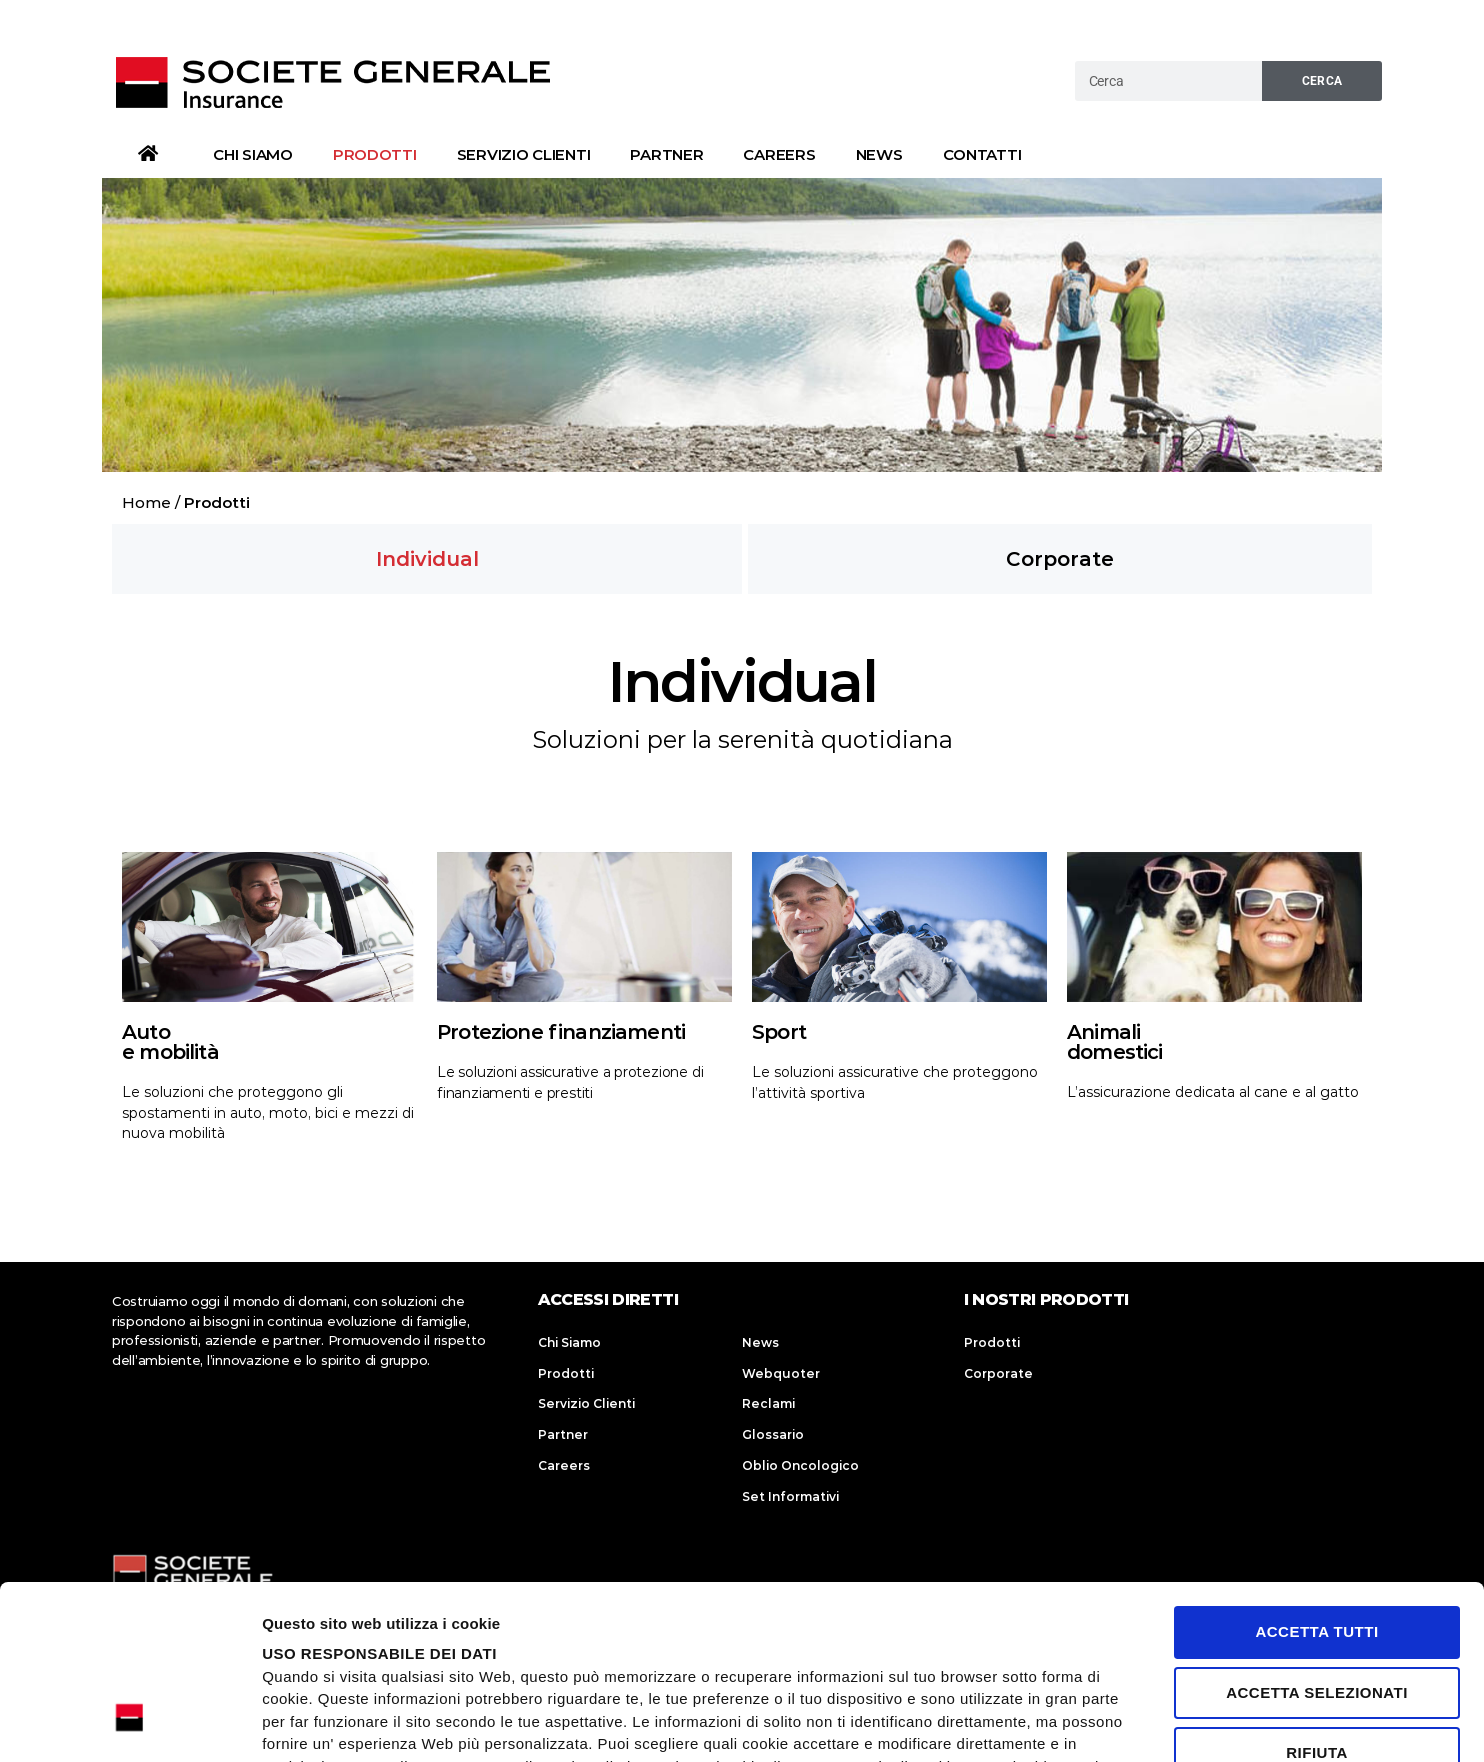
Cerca (1322, 81)
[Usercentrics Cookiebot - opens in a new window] (129, 1723)
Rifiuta (1317, 1605)
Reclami (768, 1404)
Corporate (998, 1373)
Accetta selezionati (1317, 1545)
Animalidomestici (1115, 1042)
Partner (666, 154)
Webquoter (781, 1373)
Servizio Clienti (524, 154)
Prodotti (375, 154)
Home (146, 502)
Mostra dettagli (1294, 1722)
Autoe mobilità (170, 1042)
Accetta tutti (1316, 1485)
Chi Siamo (253, 154)
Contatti (982, 154)
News (879, 154)
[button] (427, 559)
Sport (779, 1032)
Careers (779, 154)
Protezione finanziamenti (561, 1032)
